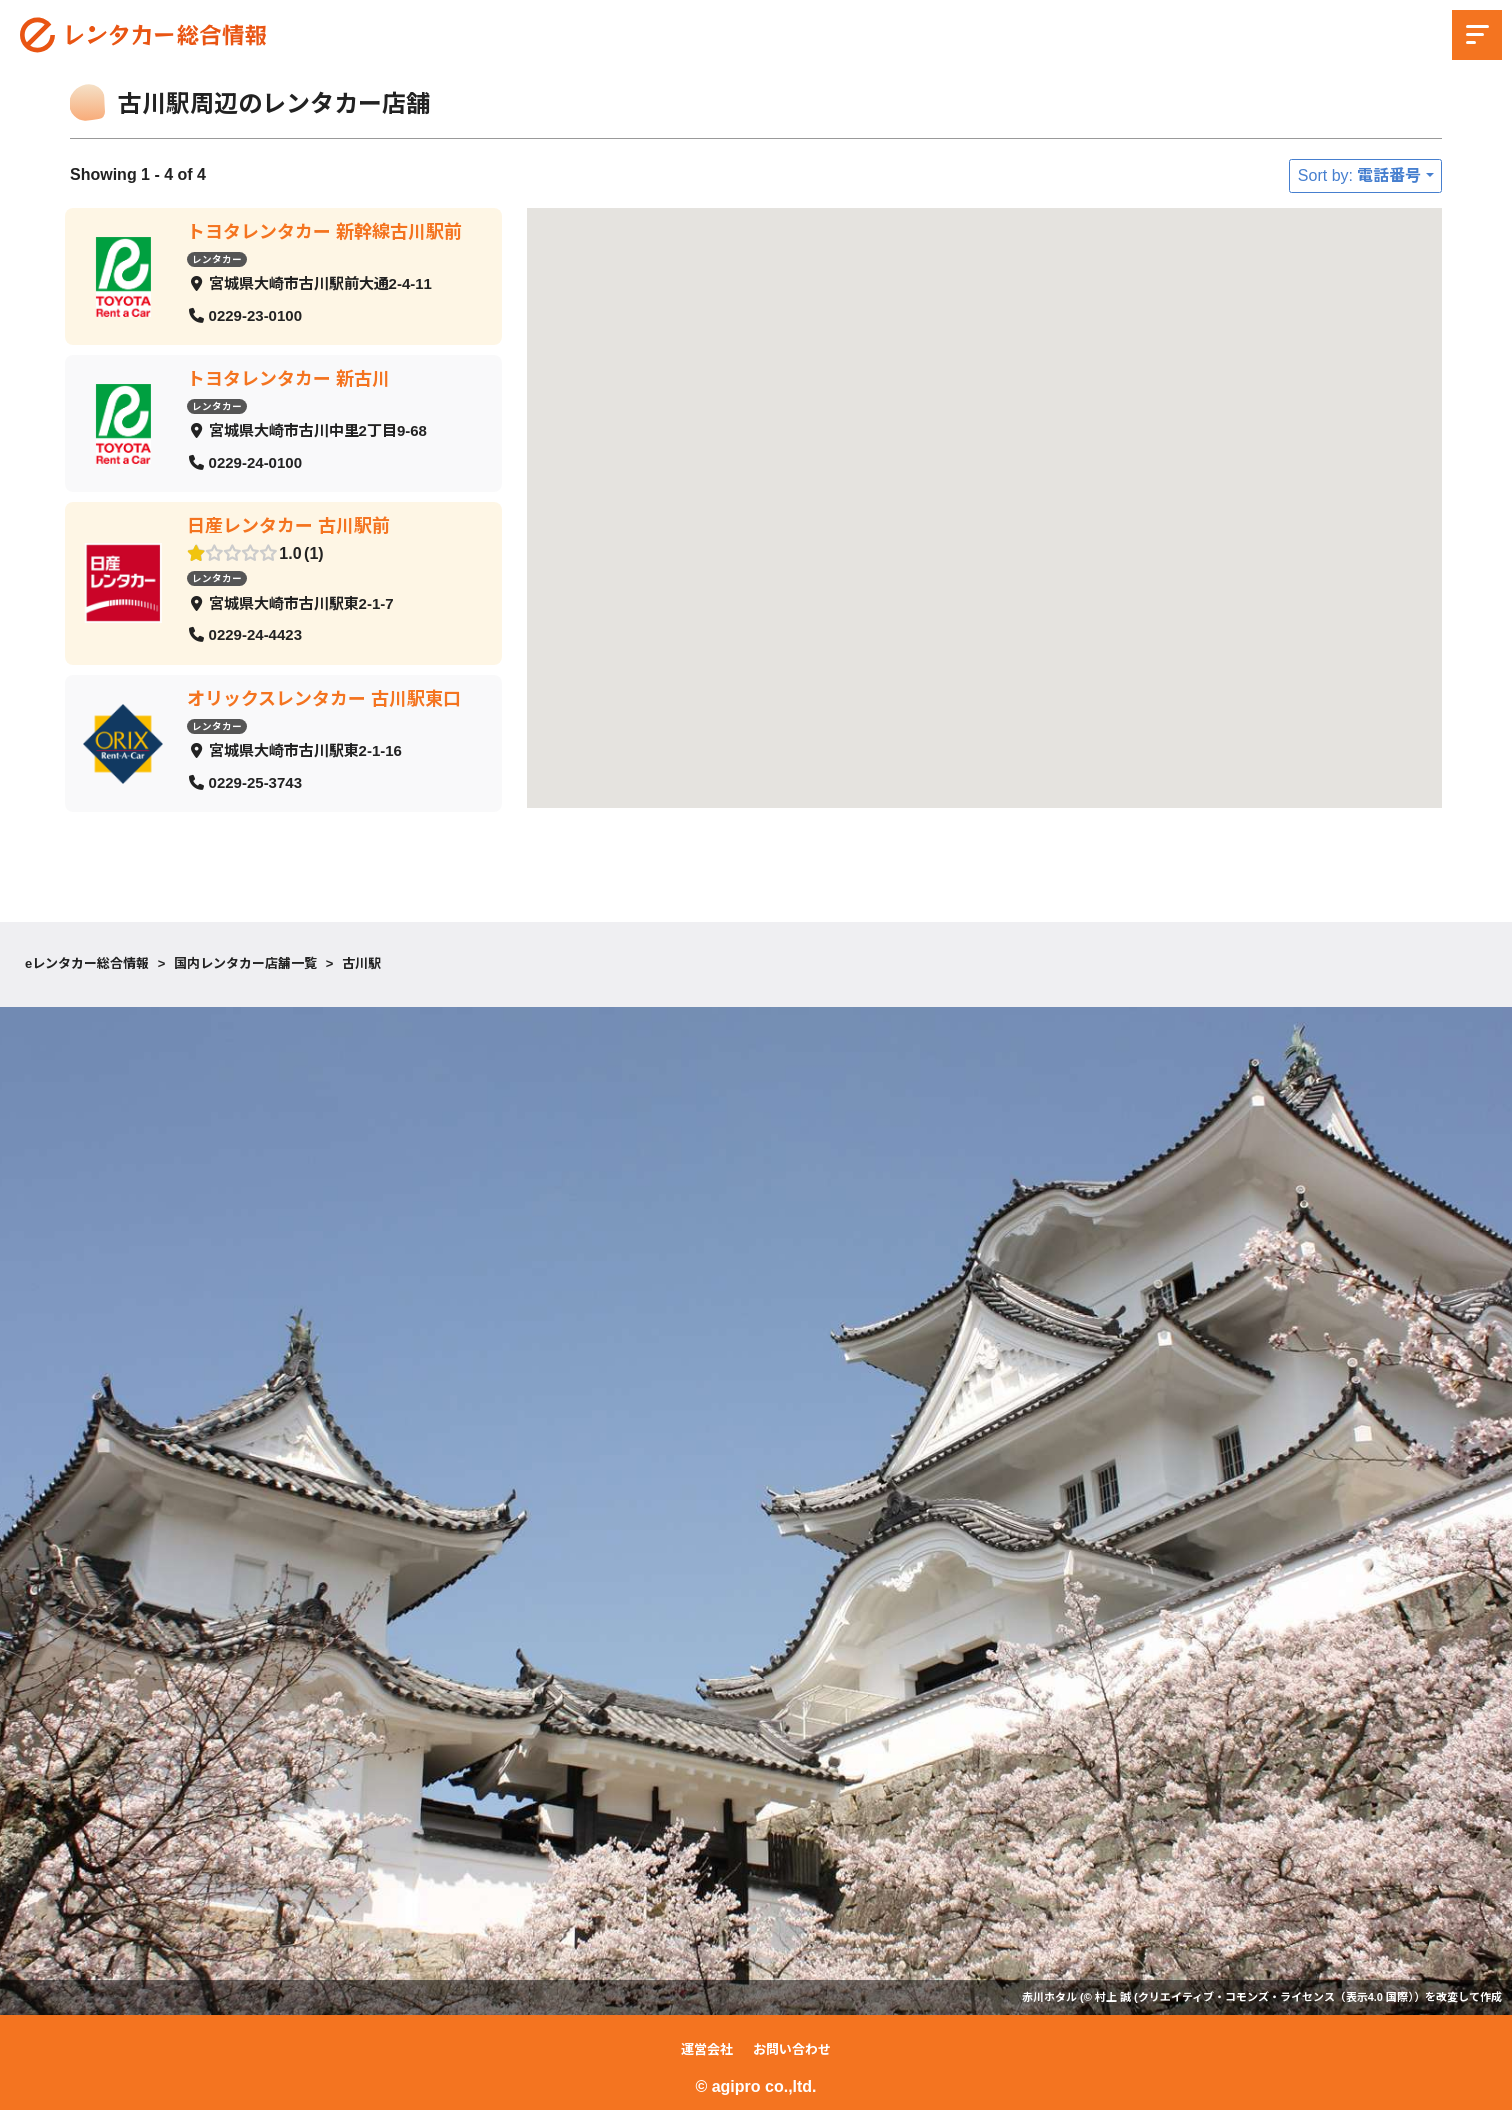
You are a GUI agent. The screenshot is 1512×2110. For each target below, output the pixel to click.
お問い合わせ (792, 2049)
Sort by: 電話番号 (1360, 175)
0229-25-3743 (255, 781)
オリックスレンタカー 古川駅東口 (324, 699)
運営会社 (707, 2049)
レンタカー (217, 258)
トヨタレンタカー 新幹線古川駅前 (324, 232)
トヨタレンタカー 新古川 (288, 379)
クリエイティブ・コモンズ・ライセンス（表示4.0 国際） (1276, 1997)
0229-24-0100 (255, 461)
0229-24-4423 (255, 634)
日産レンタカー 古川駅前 (288, 526)
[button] (1125, 381)
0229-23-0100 (255, 314)
